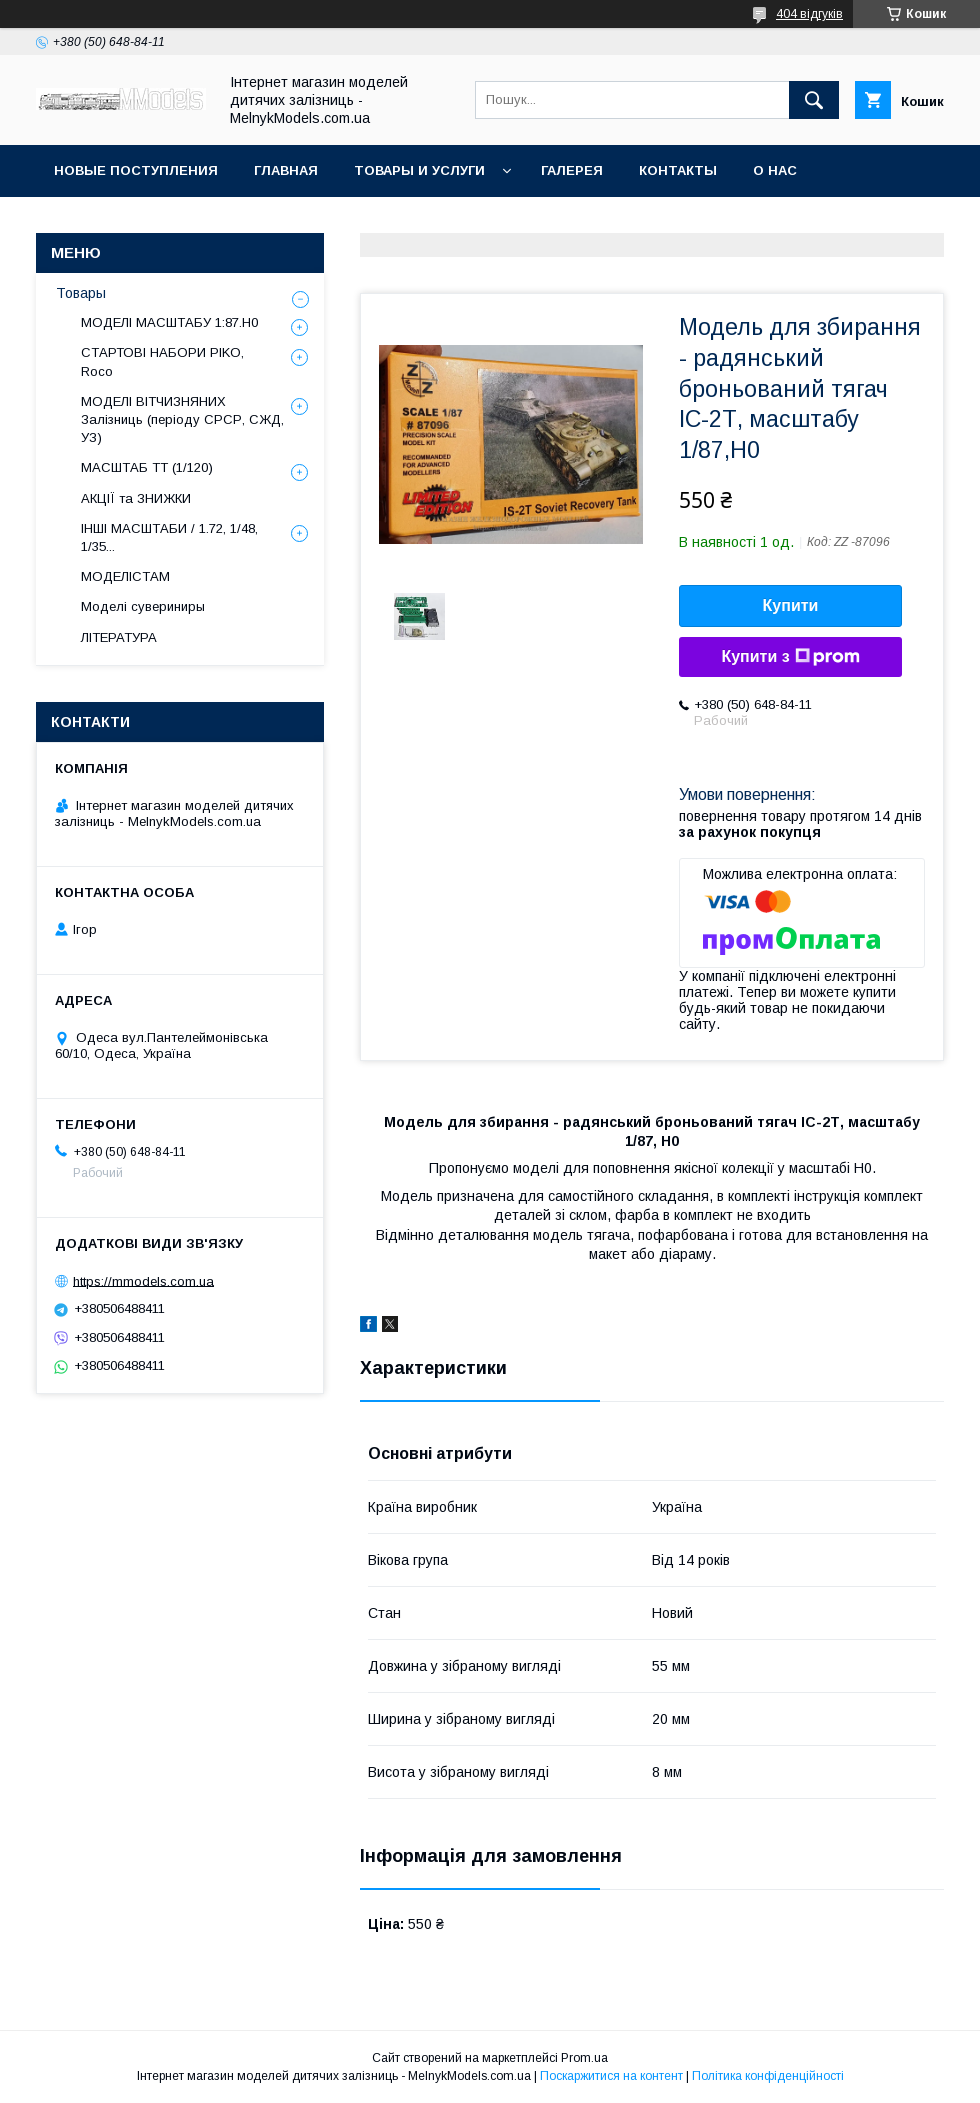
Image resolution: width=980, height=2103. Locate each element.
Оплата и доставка (129, 222)
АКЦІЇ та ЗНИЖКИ (136, 498)
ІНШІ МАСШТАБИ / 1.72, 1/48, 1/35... (169, 537)
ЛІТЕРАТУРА (119, 637)
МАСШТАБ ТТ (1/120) (147, 467)
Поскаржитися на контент (611, 2076)
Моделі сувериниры (143, 606)
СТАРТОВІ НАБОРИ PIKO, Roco (162, 361)
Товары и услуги (419, 170)
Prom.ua (584, 2058)
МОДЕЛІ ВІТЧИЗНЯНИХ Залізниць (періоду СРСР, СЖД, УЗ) (182, 419)
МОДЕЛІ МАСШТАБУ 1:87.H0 (169, 322)
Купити (791, 605)
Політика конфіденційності (768, 2076)
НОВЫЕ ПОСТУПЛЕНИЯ (136, 170)
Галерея (572, 170)
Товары (81, 293)
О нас (775, 170)
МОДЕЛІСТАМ (125, 576)
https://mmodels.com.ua (143, 1280)
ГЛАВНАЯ (286, 170)
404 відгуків (809, 14)
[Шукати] (814, 100)
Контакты (678, 170)
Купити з (790, 657)
